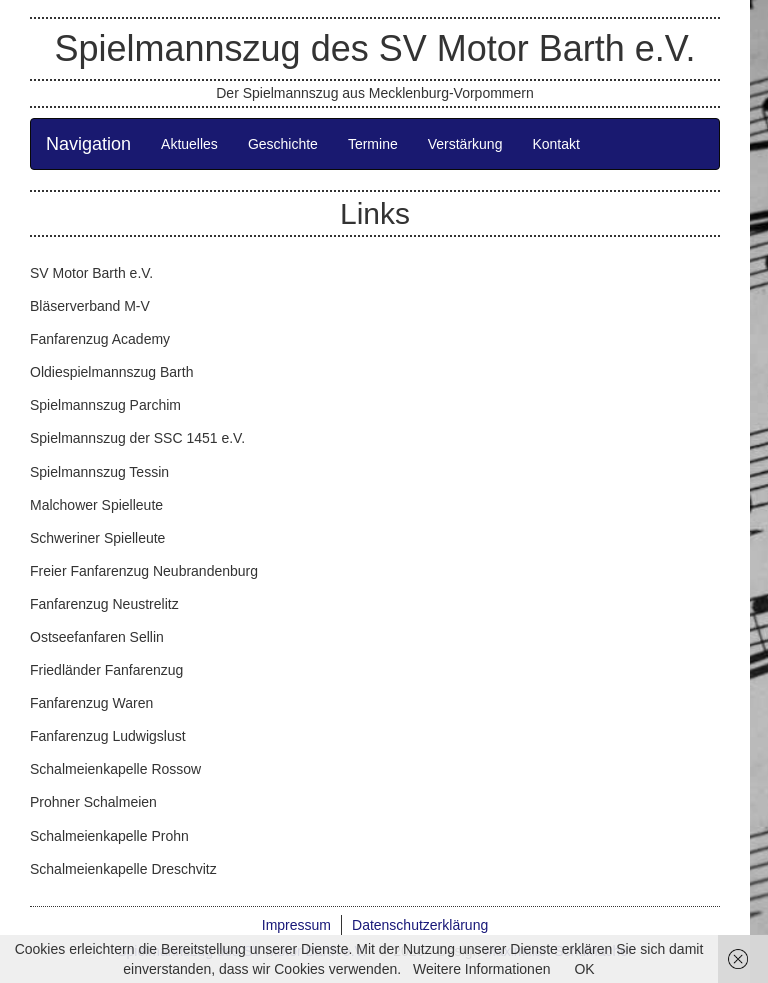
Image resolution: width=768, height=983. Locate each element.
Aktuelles (189, 144)
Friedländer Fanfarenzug (106, 670)
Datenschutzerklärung (420, 925)
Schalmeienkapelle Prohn (109, 836)
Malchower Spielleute (96, 505)
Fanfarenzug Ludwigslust (108, 736)
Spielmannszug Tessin (99, 472)
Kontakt (555, 144)
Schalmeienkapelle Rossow (115, 769)
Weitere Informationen (481, 969)
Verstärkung (465, 144)
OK (584, 969)
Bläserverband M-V (90, 306)
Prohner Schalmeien (93, 802)
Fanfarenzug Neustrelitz (104, 604)
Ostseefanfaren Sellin (97, 637)
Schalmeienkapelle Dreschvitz (123, 869)
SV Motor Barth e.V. (91, 273)
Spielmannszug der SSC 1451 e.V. (137, 438)
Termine (373, 144)
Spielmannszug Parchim (105, 405)
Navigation (88, 144)
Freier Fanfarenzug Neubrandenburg (144, 571)
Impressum (296, 925)
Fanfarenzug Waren (91, 703)
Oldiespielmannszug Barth (111, 372)
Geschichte (283, 144)
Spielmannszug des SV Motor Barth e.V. (374, 48)
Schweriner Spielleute (97, 538)
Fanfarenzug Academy (100, 339)
